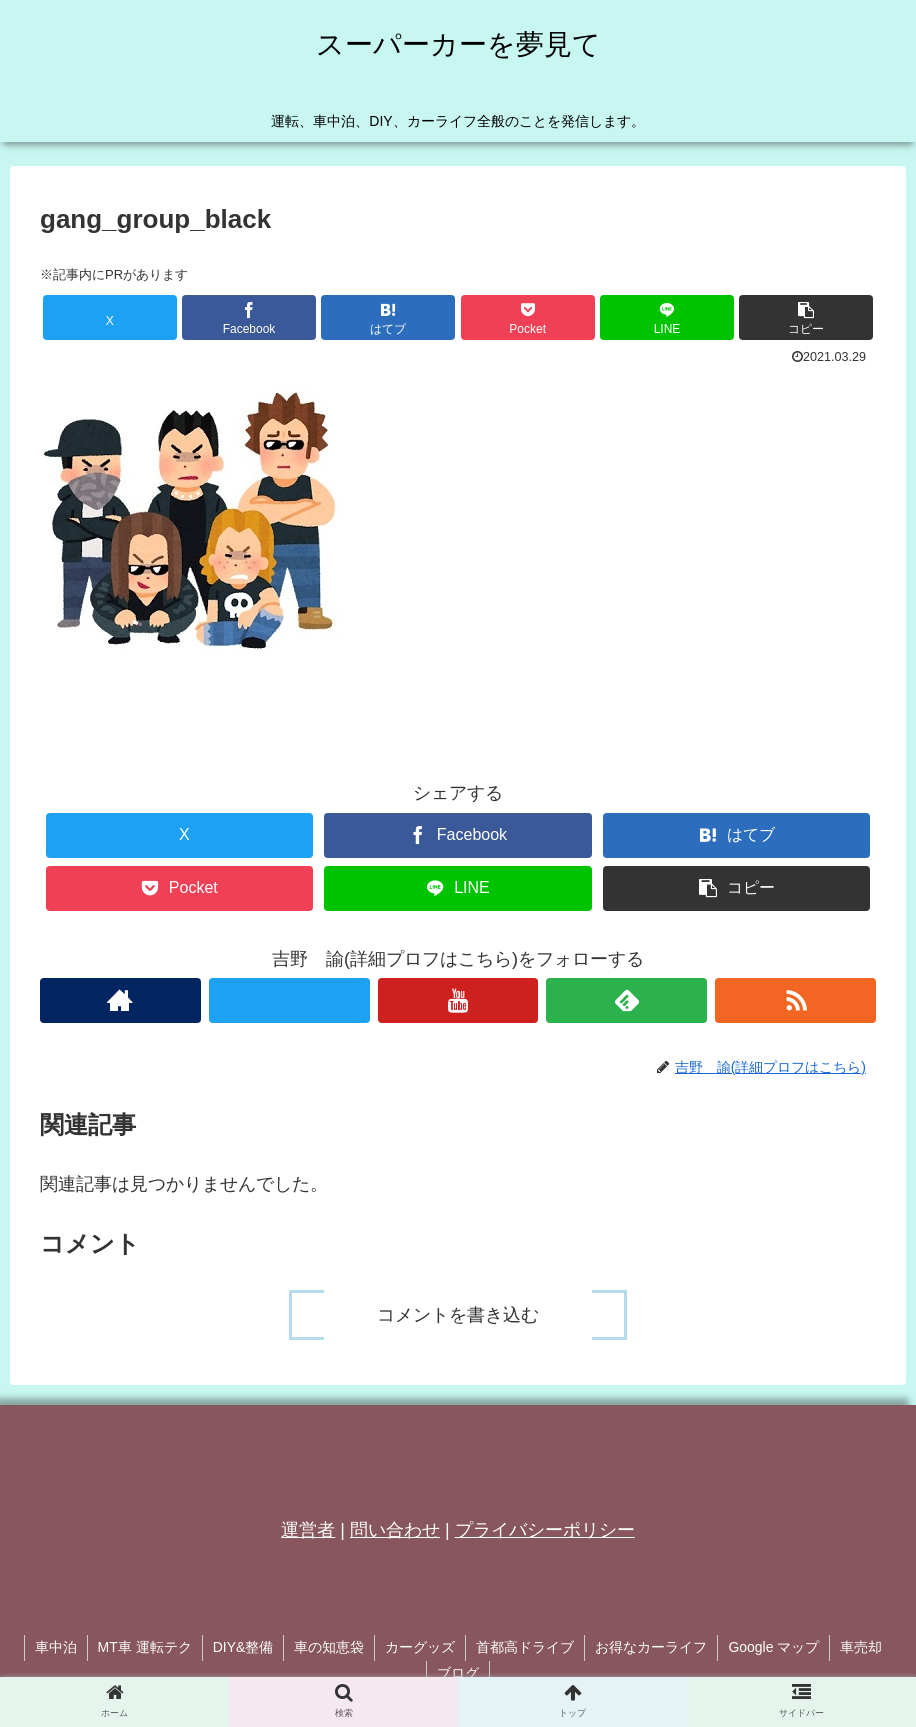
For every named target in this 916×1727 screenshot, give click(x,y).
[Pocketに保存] (528, 317)
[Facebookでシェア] (249, 317)
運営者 (308, 1530)
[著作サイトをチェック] (120, 1000)
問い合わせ (395, 1530)
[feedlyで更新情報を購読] (626, 1000)
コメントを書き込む (458, 1315)
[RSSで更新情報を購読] (795, 1000)
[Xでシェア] (110, 317)
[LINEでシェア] (667, 317)
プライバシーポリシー (545, 1530)
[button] (806, 317)
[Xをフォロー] (289, 1000)
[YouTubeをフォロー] (458, 1000)
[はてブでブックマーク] (388, 317)
